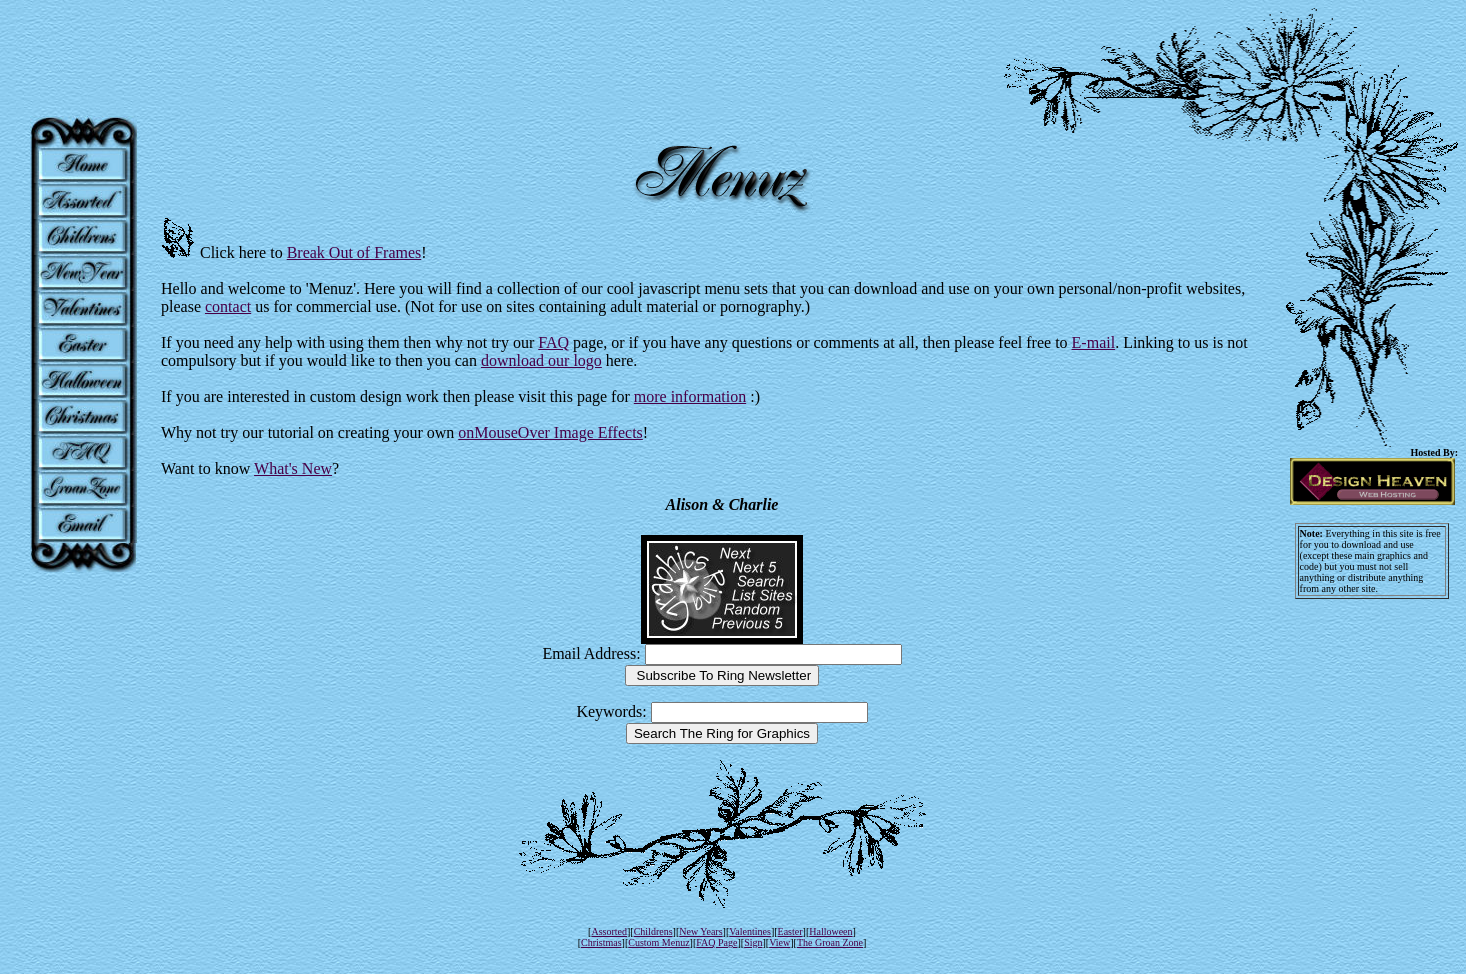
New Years (700, 931)
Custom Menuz (658, 942)
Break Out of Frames (354, 252)
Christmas (601, 942)
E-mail (1094, 342)
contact (228, 306)
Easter (790, 931)
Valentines (750, 931)
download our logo (541, 360)
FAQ (553, 342)
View (779, 942)
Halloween (830, 931)
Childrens (653, 931)
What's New (293, 468)
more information (690, 396)
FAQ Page (716, 942)
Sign (753, 942)
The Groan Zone (830, 942)
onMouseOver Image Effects (550, 432)
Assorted (609, 931)
